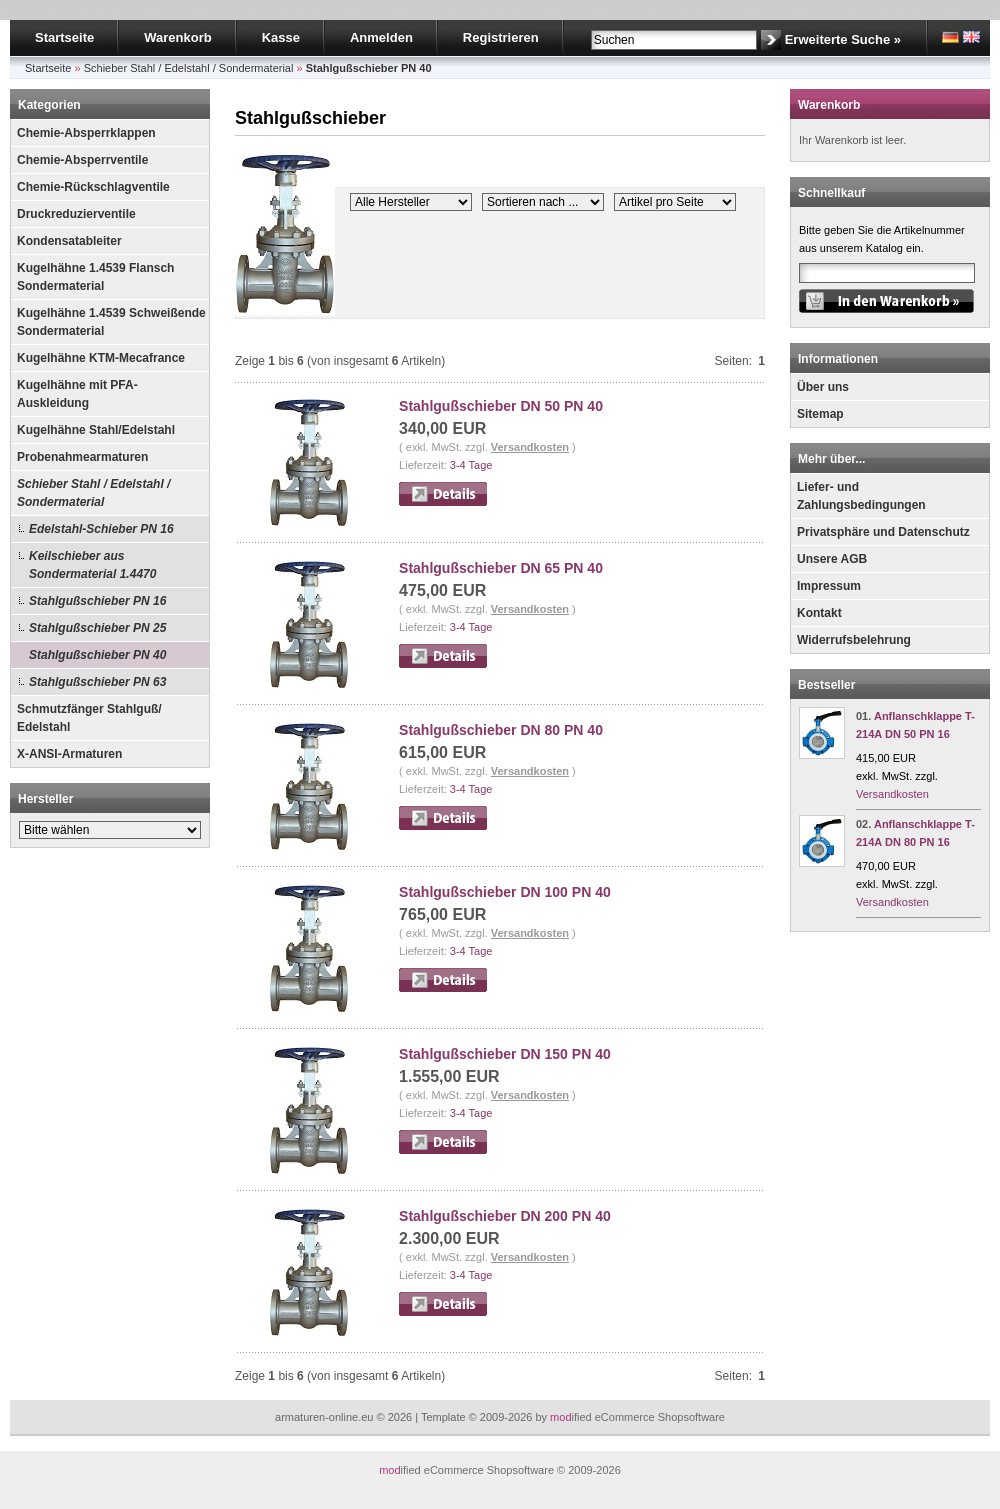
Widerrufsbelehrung (854, 640)
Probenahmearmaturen (82, 457)
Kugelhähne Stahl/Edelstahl (96, 430)
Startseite (64, 37)
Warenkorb (177, 37)
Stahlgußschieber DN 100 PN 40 (505, 892)
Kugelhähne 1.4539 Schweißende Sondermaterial (111, 322)
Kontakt (819, 613)
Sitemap (820, 414)
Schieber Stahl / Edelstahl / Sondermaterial (93, 493)
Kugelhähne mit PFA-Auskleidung (77, 394)
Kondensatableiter (69, 241)
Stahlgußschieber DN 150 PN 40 (505, 1054)
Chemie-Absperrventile (82, 160)
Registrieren (501, 37)
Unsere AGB (832, 559)
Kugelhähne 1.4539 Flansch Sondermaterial (95, 277)
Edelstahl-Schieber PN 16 (101, 529)
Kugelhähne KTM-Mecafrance (101, 358)
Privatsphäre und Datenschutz (883, 532)
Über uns (823, 387)
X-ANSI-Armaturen (69, 754)
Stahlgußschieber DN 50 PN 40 (501, 406)
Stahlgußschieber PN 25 (97, 628)
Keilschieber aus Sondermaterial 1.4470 (92, 565)
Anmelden (381, 37)
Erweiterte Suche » (843, 39)
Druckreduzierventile (76, 214)
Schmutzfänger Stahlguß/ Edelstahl (89, 718)
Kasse (281, 37)
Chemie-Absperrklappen (86, 133)
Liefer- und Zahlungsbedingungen (861, 496)
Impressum (829, 586)
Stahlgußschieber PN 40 (97, 655)
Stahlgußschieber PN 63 (97, 682)
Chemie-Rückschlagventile (93, 187)
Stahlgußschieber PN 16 (97, 601)
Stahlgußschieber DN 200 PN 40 (505, 1216)
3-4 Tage (471, 465)
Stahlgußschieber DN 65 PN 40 (501, 568)
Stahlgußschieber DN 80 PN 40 (501, 730)
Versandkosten (530, 447)
